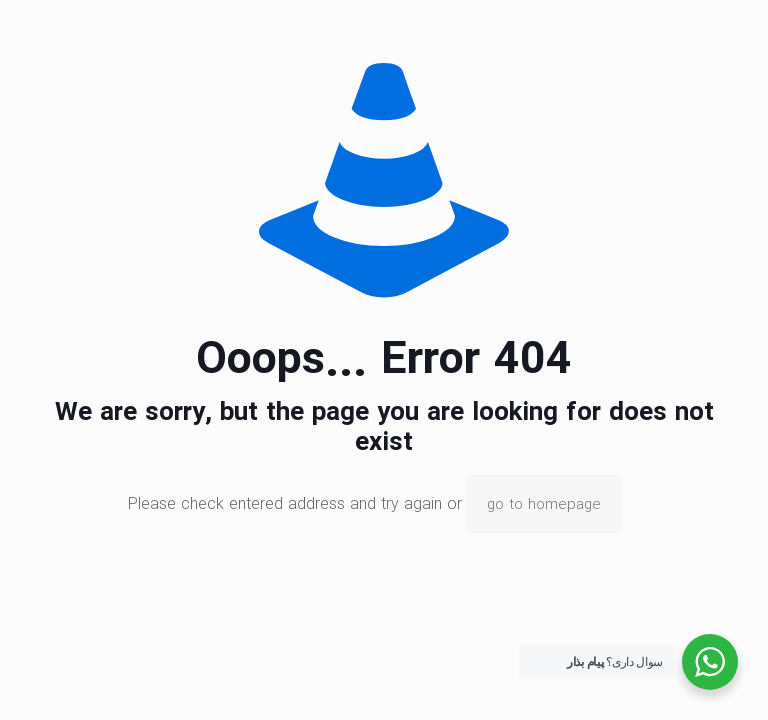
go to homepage (544, 504)
